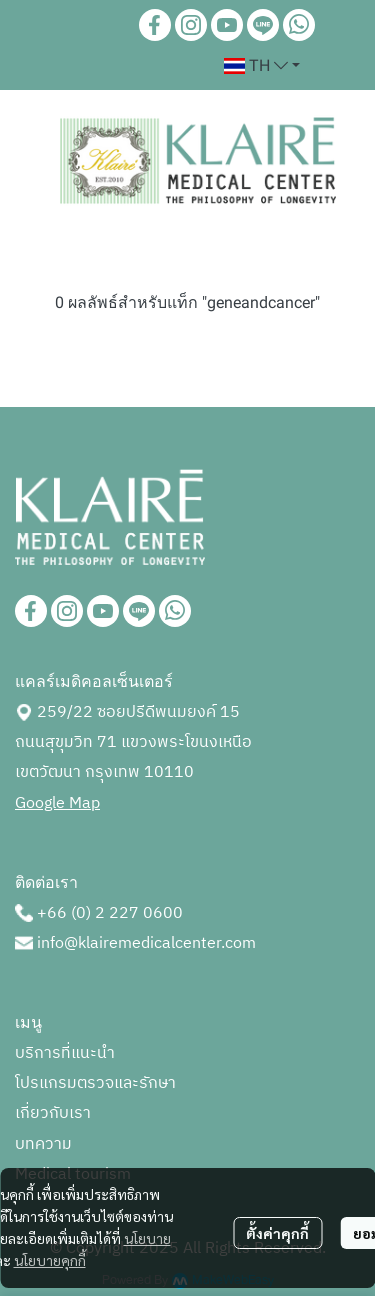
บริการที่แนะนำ (65, 1053)
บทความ (43, 1144)
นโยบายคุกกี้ (50, 1260)
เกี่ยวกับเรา (53, 1113)
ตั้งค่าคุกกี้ (277, 1233)
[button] (262, 66)
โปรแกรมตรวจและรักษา (95, 1083)
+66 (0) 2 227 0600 (110, 913)
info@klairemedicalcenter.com (146, 943)
